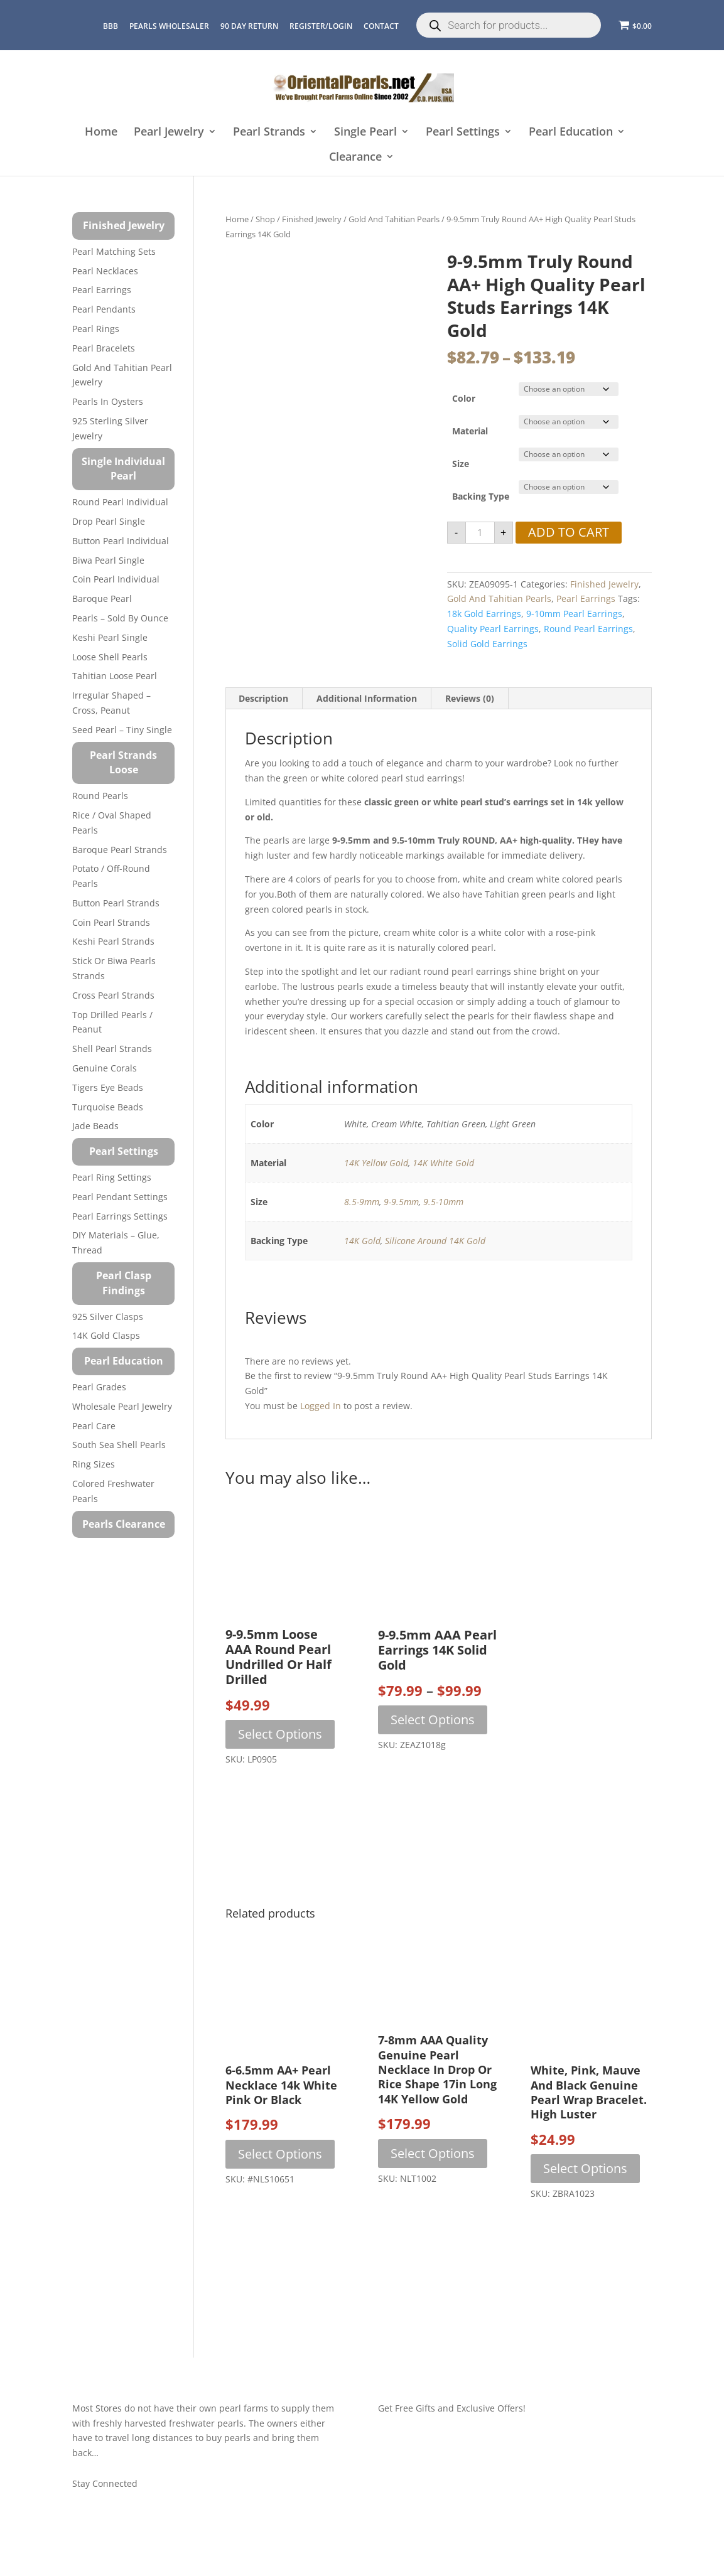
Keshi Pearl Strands (113, 941)
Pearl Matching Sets (114, 251)
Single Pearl (365, 132)
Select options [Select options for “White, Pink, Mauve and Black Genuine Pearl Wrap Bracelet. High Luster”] (585, 2168)
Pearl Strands (269, 132)
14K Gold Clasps (106, 1335)
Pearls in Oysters (107, 401)
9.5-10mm (443, 1202)
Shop (265, 219)
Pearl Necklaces (105, 271)
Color (463, 398)
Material (470, 431)
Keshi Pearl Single (110, 637)
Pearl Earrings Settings (120, 1216)
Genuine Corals (104, 1068)
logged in (320, 1406)
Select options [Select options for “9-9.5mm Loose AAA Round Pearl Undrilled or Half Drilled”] (280, 1733)
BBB (110, 26)
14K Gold (362, 1241)
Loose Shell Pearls (110, 657)
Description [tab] (263, 698)
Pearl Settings (463, 132)
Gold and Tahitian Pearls (394, 219)
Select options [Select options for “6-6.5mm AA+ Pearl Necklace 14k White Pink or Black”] (280, 2153)
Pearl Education (571, 132)
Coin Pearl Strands (111, 922)
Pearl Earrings (585, 598)
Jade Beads (95, 1126)
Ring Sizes (93, 1464)
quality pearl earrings (493, 629)
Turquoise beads (107, 1107)
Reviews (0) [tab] (469, 698)
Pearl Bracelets (103, 348)
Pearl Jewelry (169, 132)
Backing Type (480, 496)
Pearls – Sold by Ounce (120, 618)
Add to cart (568, 531)
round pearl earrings (588, 629)
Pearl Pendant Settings (120, 1197)
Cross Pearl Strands (113, 995)
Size (460, 464)
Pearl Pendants (104, 309)
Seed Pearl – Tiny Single (122, 730)
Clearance (355, 157)
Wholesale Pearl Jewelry (122, 1406)
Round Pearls (100, 796)
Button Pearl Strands (115, 903)
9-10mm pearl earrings (574, 614)
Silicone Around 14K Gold (435, 1241)
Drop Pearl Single (108, 521)
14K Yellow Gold (376, 1163)
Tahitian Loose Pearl (114, 676)
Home (101, 132)
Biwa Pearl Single (108, 560)
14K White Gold (443, 1163)
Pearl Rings (95, 329)
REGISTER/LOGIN (320, 26)
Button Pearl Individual (120, 541)
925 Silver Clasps (107, 1317)
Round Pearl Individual (120, 502)
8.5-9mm (361, 1202)
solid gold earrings (487, 644)
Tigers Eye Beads (107, 1087)
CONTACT (381, 26)
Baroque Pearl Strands (119, 850)
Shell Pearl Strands (112, 1049)
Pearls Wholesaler (169, 26)
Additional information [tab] (366, 698)
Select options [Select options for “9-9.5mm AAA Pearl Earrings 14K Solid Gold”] (433, 1719)
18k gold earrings (484, 614)
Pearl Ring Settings (111, 1177)
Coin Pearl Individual (115, 579)
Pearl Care (94, 1426)
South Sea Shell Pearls (119, 1445)
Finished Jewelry (312, 219)
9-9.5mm (401, 1202)
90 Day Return (249, 26)
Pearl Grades (99, 1387)
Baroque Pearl (102, 598)
